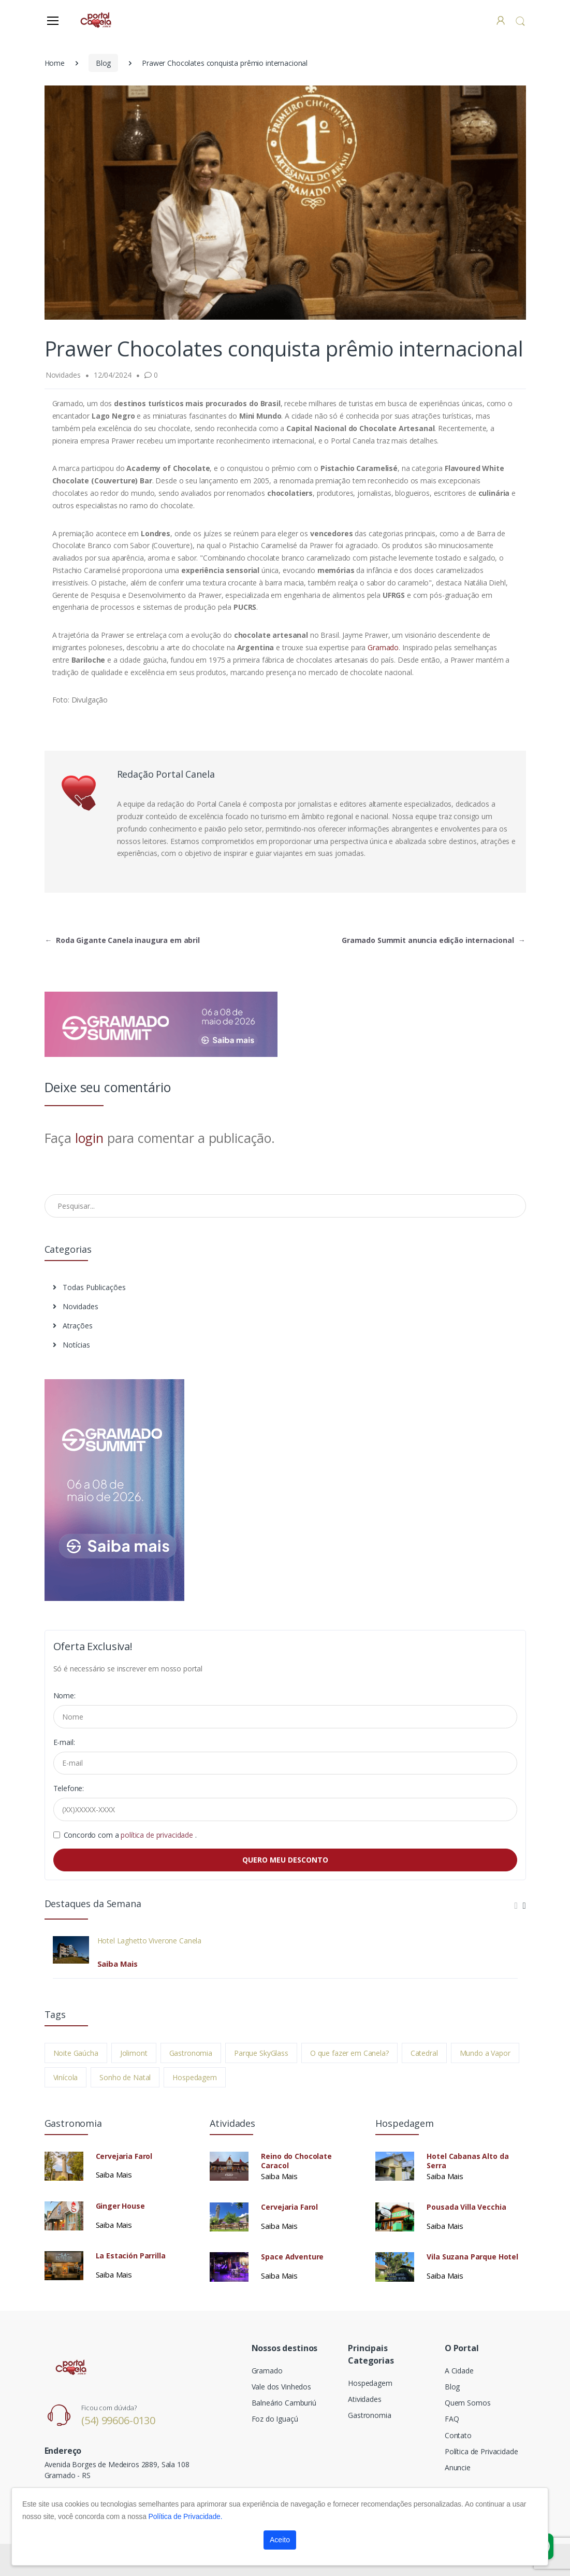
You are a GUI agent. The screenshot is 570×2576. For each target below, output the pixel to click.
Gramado (383, 647)
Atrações (73, 1325)
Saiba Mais (117, 1963)
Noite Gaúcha (75, 2053)
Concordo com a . (130, 1835)
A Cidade (459, 2370)
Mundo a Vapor (485, 2053)
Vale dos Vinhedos (282, 2387)
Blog (103, 63)
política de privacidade (158, 1835)
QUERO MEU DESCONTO (285, 1860)
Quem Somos (468, 2403)
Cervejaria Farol (124, 2156)
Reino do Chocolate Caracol (296, 2161)
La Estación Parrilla (131, 2255)
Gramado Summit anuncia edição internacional (433, 940)
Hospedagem (194, 2077)
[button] (520, 21)
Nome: (64, 1695)
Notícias (71, 1345)
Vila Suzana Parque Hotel (472, 2257)
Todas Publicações (89, 1287)
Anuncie (458, 2467)
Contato (458, 2435)
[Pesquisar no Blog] (285, 1205)
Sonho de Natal (125, 2077)
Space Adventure (292, 2257)
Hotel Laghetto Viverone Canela (149, 1940)
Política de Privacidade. (186, 2516)
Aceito (280, 2540)
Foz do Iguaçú (275, 2419)
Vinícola (65, 2077)
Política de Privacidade (481, 2451)
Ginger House (120, 2206)
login (89, 1138)
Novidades (75, 1306)
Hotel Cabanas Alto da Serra (467, 2161)
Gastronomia (190, 2053)
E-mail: (64, 1742)
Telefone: (68, 1788)
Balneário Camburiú (284, 2403)
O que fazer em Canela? (349, 2053)
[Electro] (95, 20)
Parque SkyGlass (261, 2053)
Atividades (365, 2399)
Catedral (424, 2053)
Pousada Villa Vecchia (466, 2207)
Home (55, 63)
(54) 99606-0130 (118, 2420)
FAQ (452, 2419)
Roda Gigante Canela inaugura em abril (122, 940)
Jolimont (134, 2053)
